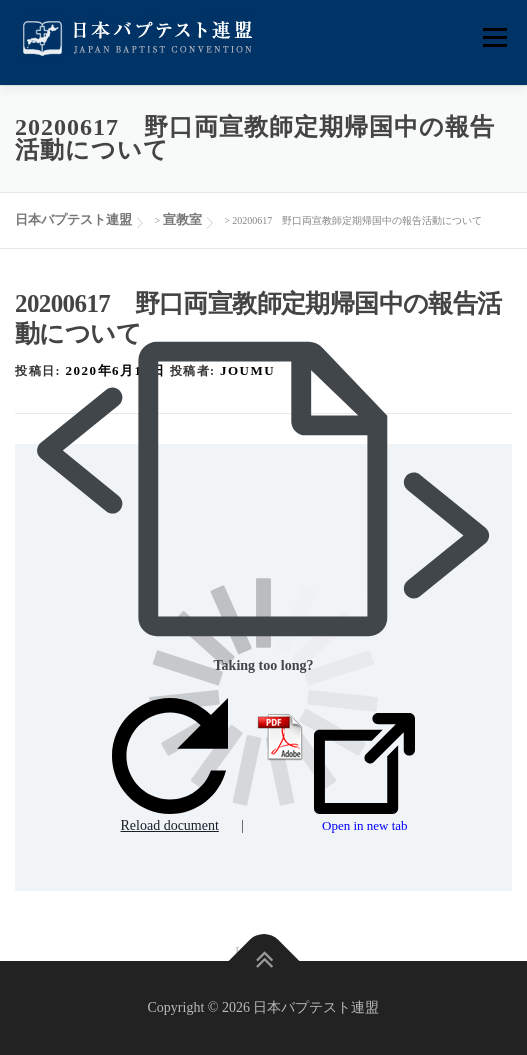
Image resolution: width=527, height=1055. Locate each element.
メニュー (494, 37)
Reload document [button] (170, 765)
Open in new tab (364, 773)
